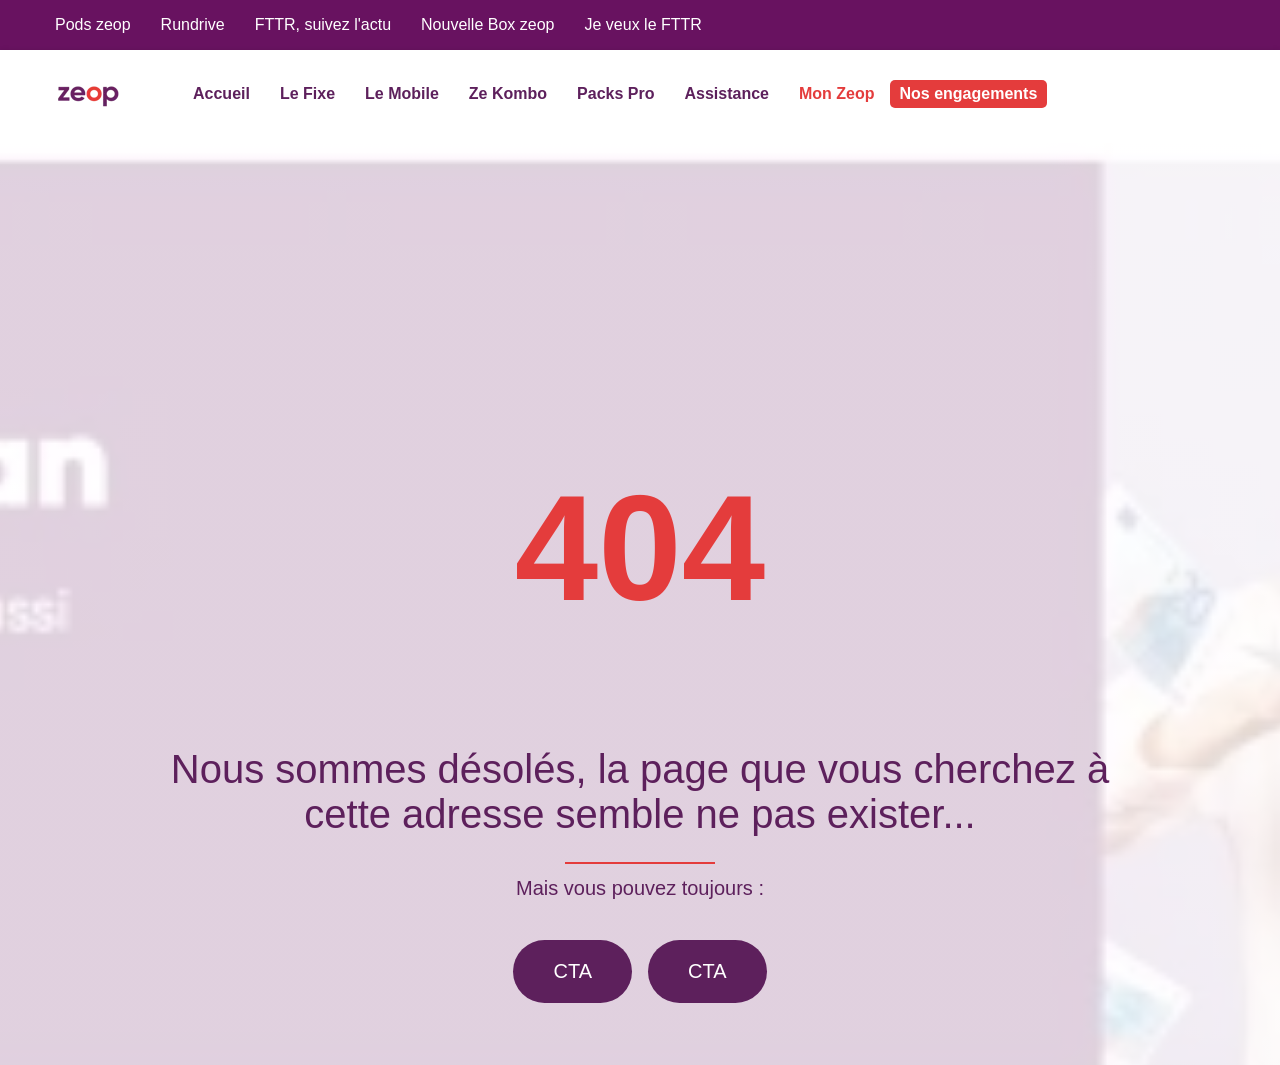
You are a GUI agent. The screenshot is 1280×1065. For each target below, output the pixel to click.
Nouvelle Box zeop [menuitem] (487, 24)
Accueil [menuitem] (221, 93)
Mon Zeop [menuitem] (837, 93)
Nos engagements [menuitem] (969, 93)
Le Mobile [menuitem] (402, 93)
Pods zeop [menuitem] (93, 24)
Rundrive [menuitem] (193, 24)
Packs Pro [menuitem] (615, 93)
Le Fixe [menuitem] (307, 93)
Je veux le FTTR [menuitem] (642, 24)
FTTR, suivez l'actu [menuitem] (323, 24)
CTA (572, 971)
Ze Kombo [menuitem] (508, 93)
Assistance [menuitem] (726, 93)
